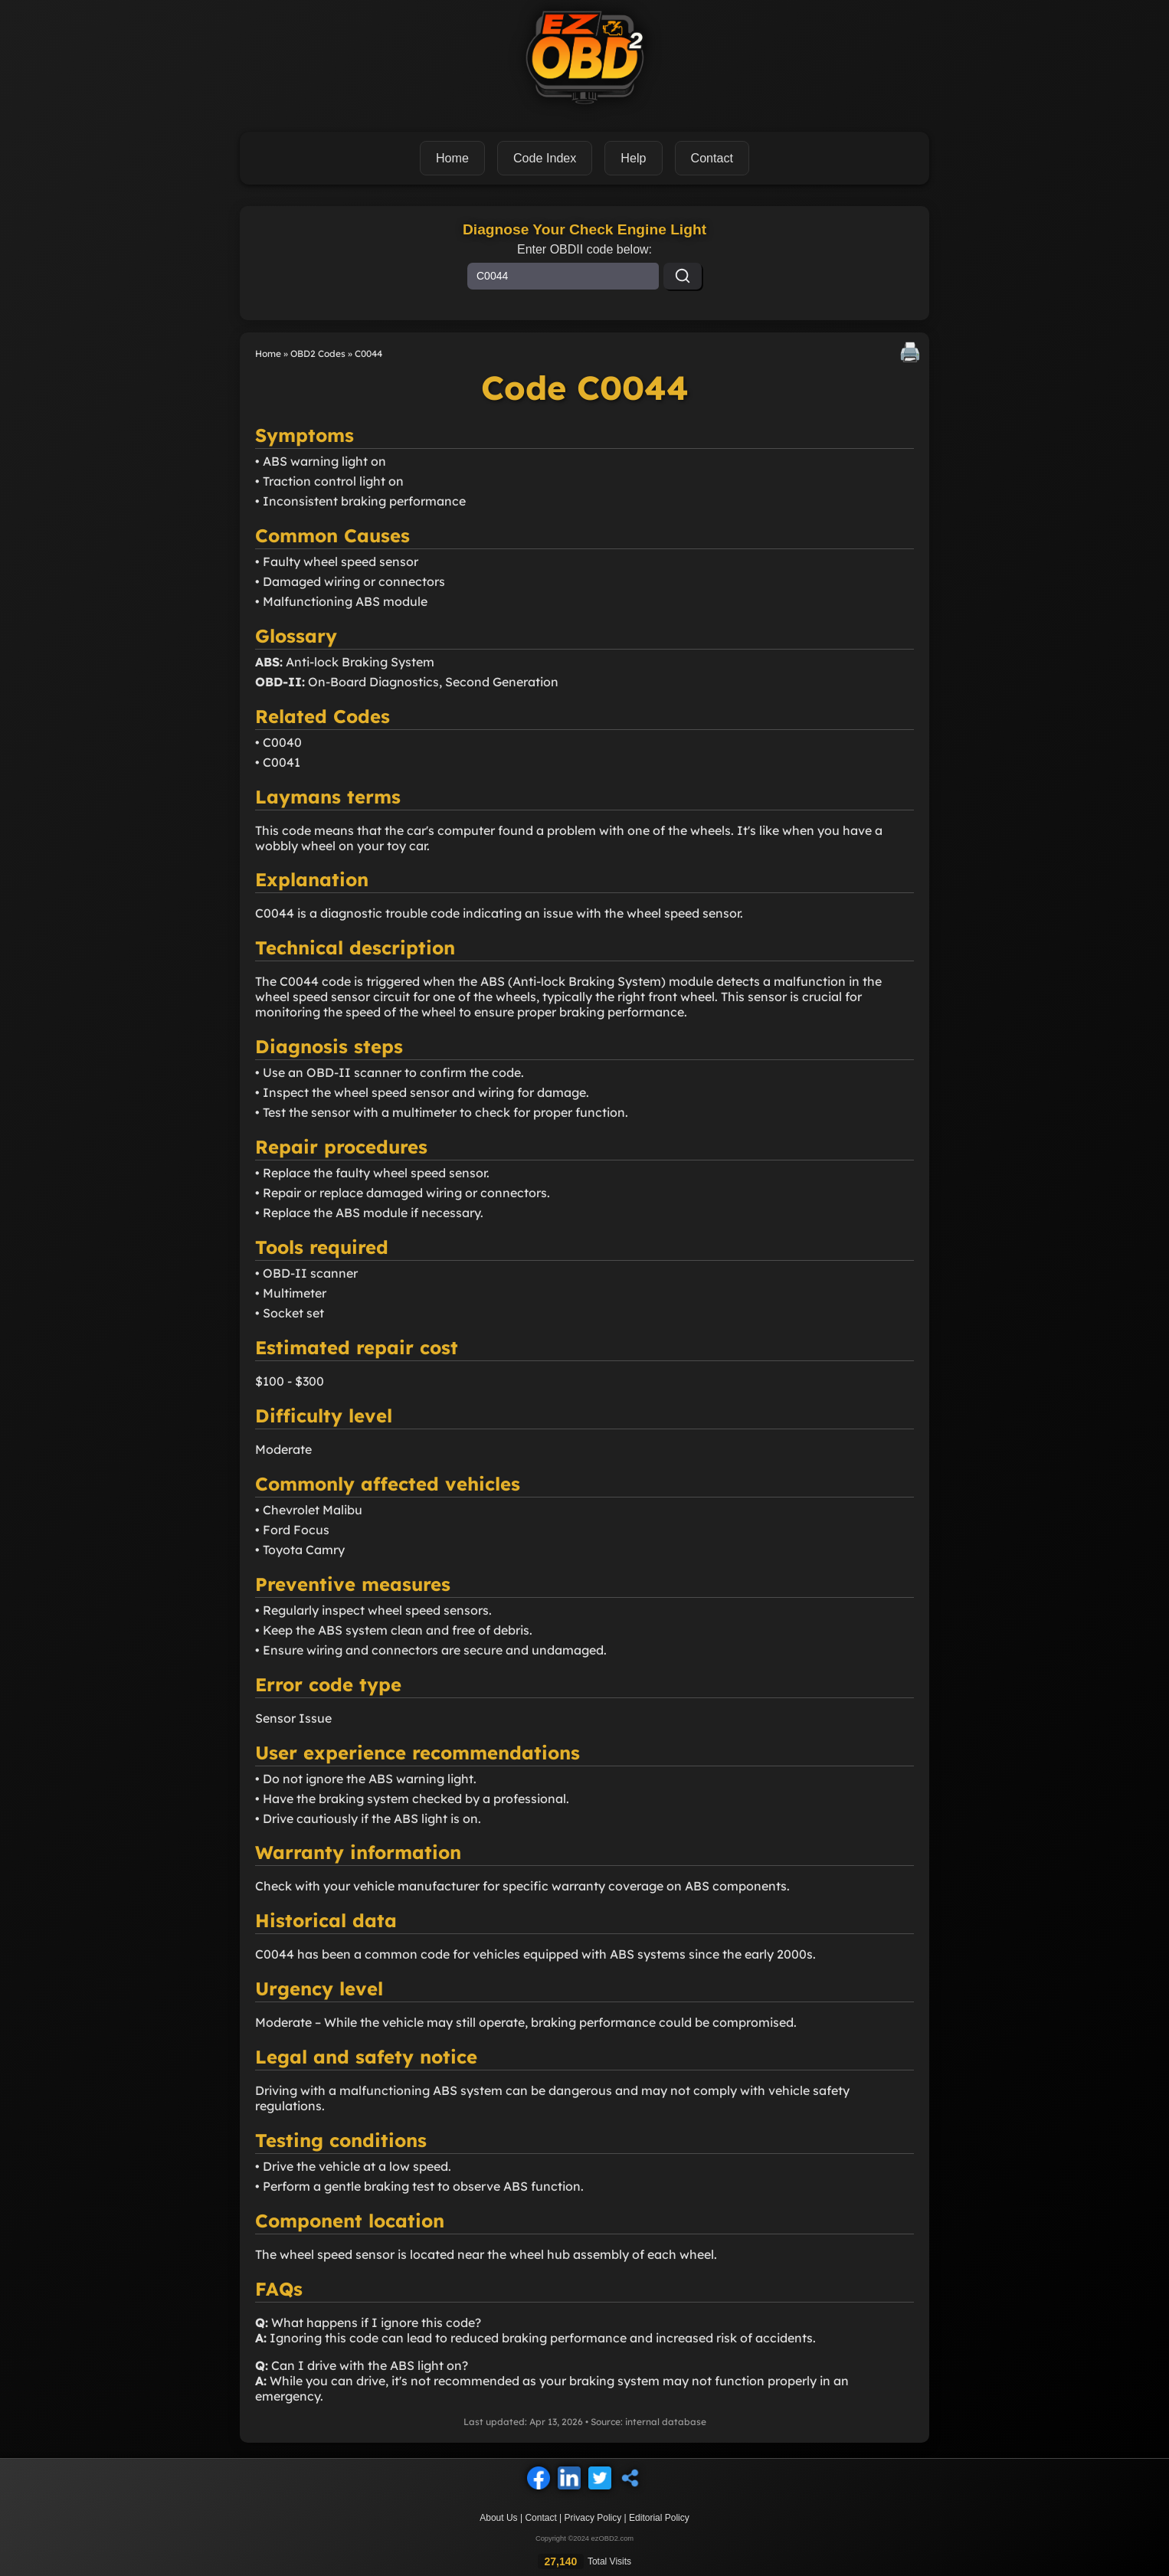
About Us (498, 2517)
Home (453, 157)
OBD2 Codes (317, 352)
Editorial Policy (659, 2517)
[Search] (682, 275)
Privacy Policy (593, 2517)
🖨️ (910, 350)
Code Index (544, 157)
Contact (540, 2517)
